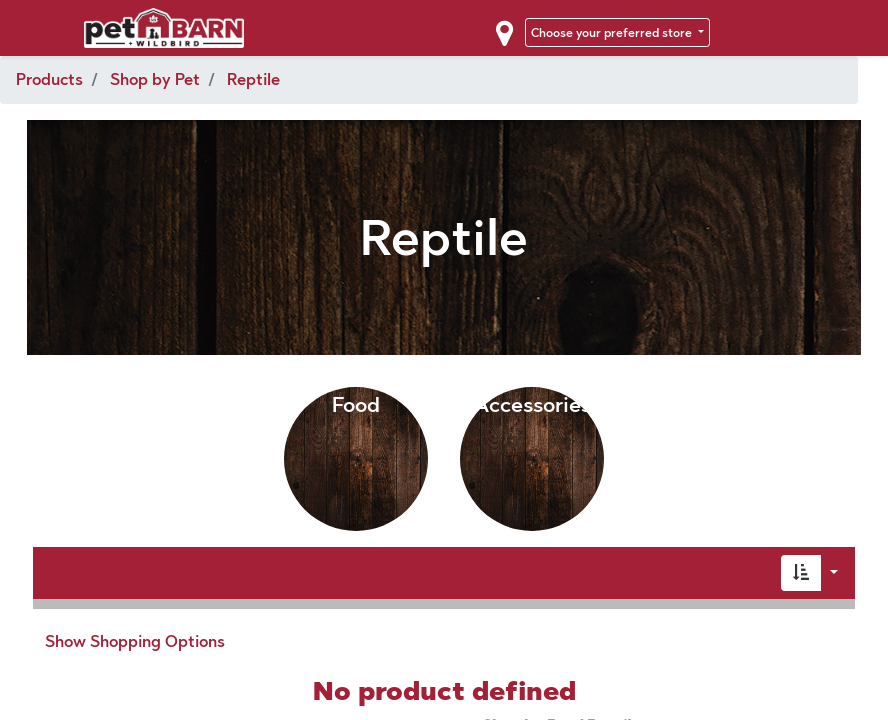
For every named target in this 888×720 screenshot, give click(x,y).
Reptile (253, 79)
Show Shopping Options (135, 641)
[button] (801, 573)
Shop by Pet (155, 79)
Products (49, 79)
